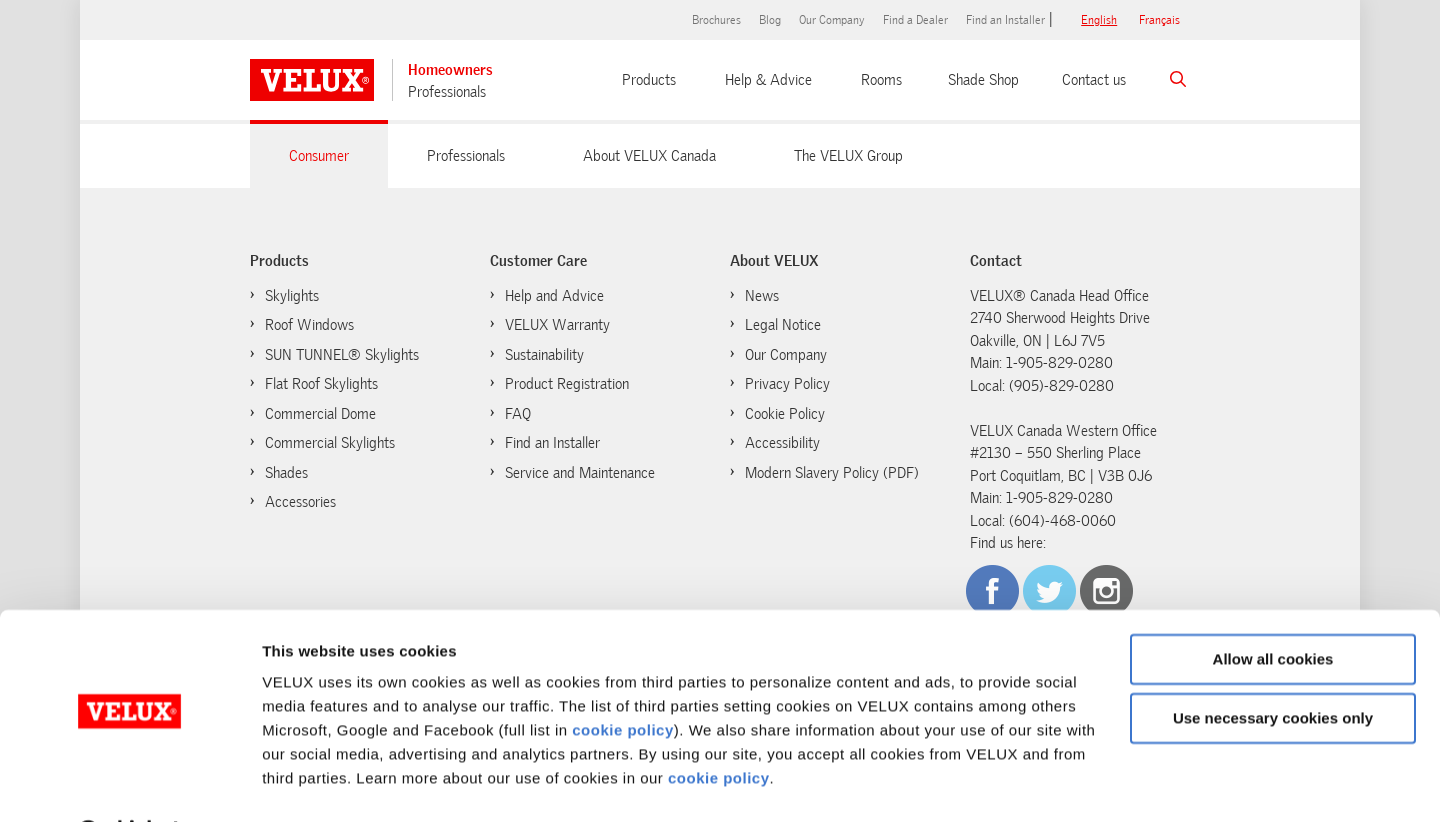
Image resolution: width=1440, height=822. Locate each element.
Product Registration (567, 384)
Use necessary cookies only (1273, 666)
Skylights (292, 296)
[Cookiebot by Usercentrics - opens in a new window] (129, 783)
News (762, 296)
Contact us (1094, 80)
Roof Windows (309, 325)
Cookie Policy (775, 413)
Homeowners (450, 70)
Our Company (832, 20)
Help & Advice (768, 80)
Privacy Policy (787, 384)
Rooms (881, 80)
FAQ (518, 414)
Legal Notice (783, 325)
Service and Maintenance (580, 473)
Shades (286, 473)
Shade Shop (983, 80)
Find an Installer (1005, 20)
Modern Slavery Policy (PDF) (832, 473)
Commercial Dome (320, 414)
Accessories (300, 502)
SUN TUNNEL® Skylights (342, 355)
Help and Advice (554, 296)
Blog (770, 20)
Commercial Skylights (330, 443)
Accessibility (782, 443)
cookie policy (623, 679)
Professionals (447, 92)
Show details (308, 782)
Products (649, 80)
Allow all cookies (1273, 608)
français (1159, 20)
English (1099, 20)
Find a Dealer (915, 20)
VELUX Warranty (557, 325)
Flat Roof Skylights (321, 384)
